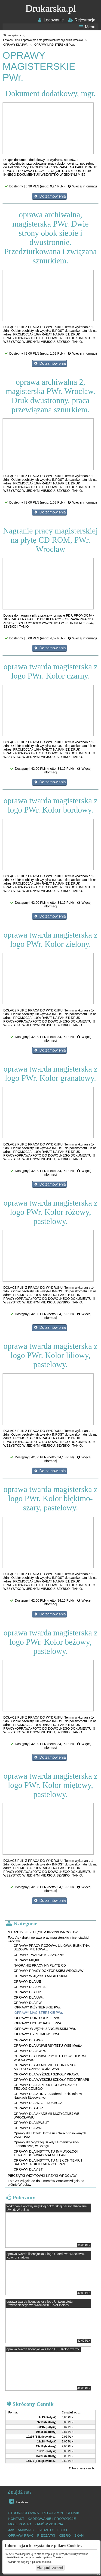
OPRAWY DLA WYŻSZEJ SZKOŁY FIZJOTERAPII (51, 2079)
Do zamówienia (49, 196)
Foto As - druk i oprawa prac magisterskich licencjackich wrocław (43, 40)
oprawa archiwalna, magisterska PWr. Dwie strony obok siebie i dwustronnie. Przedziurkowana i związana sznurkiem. (50, 237)
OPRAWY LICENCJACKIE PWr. (38, 2023)
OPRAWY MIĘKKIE (28, 1960)
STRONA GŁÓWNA (23, 2513)
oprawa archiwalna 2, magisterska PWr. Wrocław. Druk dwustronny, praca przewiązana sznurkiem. (50, 396)
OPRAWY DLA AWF (28, 2040)
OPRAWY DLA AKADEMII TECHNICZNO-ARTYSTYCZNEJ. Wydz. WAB (45, 2067)
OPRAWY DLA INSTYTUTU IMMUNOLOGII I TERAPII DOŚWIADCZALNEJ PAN (47, 2153)
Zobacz (73, 2468)
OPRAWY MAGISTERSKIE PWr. (54, 44)
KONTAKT (16, 2519)
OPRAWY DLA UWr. (29, 1997)
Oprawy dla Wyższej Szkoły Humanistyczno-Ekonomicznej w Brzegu (46, 2144)
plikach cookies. (42, 2562)
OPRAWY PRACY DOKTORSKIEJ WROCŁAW (48, 1971)
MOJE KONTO (19, 2524)
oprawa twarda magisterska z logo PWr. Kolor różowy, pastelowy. (50, 1212)
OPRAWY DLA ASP (28, 2108)
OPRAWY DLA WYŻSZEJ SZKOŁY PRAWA (46, 2074)
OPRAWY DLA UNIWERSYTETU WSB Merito (48, 2045)
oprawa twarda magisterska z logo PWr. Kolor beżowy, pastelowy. (50, 1642)
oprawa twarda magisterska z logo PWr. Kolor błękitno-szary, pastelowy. (50, 1498)
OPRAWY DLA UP (27, 1992)
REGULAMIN (52, 2513)
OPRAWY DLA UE (27, 1981)
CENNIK (73, 2513)
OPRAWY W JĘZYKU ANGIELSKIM (40, 1976)
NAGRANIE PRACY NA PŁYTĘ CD (40, 1965)
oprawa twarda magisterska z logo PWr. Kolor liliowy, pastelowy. (50, 1355)
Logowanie (50, 20)
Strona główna (12, 35)
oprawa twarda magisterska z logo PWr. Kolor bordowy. (50, 805)
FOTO (62, 2530)
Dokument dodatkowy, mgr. (50, 93)
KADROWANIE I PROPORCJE (52, 2519)
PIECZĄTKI (46, 2535)
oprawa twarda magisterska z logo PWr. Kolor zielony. (50, 939)
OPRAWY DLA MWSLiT (31, 2122)
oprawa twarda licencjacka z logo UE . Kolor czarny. (43, 2349)
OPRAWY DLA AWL (28, 2128)
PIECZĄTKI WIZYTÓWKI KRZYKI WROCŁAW (42, 2175)
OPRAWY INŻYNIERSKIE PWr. (37, 2007)
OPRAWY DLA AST (28, 2169)
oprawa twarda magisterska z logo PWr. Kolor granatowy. (50, 1073)
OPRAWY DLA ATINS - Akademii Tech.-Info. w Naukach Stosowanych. (48, 2095)
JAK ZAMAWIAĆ (21, 2530)
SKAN (79, 2535)
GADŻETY (45, 2530)
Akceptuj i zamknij (50, 2568)
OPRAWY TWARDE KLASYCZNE (39, 1955)
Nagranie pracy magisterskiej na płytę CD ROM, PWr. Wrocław (50, 540)
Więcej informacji (82, 186)
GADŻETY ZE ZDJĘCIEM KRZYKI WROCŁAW (43, 1932)
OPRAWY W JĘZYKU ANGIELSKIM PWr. (45, 2029)
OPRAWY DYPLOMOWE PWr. (37, 2034)
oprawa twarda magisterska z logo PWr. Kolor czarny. (50, 671)
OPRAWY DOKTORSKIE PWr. (37, 2018)
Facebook (18, 2501)
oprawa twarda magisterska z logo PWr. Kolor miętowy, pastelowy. (50, 1785)
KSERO (65, 2535)
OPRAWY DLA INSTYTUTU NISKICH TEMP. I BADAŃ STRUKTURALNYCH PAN (48, 2162)
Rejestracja (81, 20)
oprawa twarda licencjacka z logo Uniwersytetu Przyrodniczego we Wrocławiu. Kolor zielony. (39, 2303)
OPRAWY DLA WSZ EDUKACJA (38, 2103)
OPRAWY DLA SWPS (30, 2051)
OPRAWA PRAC (21, 2535)
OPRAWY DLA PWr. (15, 44)
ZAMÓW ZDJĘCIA (48, 2524)
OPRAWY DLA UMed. (30, 1987)
